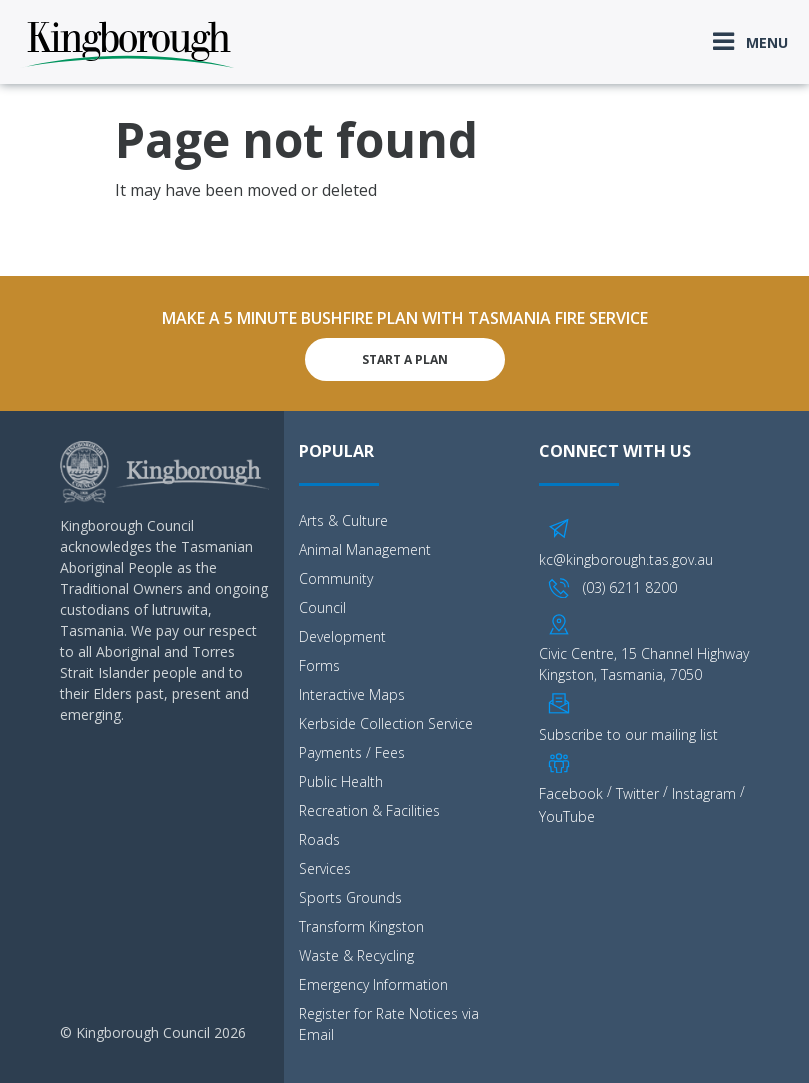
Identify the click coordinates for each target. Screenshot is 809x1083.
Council (322, 607)
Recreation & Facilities (369, 810)
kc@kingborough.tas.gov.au (626, 559)
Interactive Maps (352, 694)
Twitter (637, 793)
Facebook (571, 793)
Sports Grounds (350, 897)
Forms (319, 665)
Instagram (704, 793)
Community (336, 578)
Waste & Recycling (356, 955)
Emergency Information (373, 984)
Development (342, 636)
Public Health (341, 781)
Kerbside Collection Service (386, 723)
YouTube (567, 816)
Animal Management (365, 549)
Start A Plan (405, 359)
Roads (319, 839)
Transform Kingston (361, 926)
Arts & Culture (343, 520)
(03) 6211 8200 (630, 587)
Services (325, 868)
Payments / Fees (352, 752)
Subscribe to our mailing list (628, 734)
